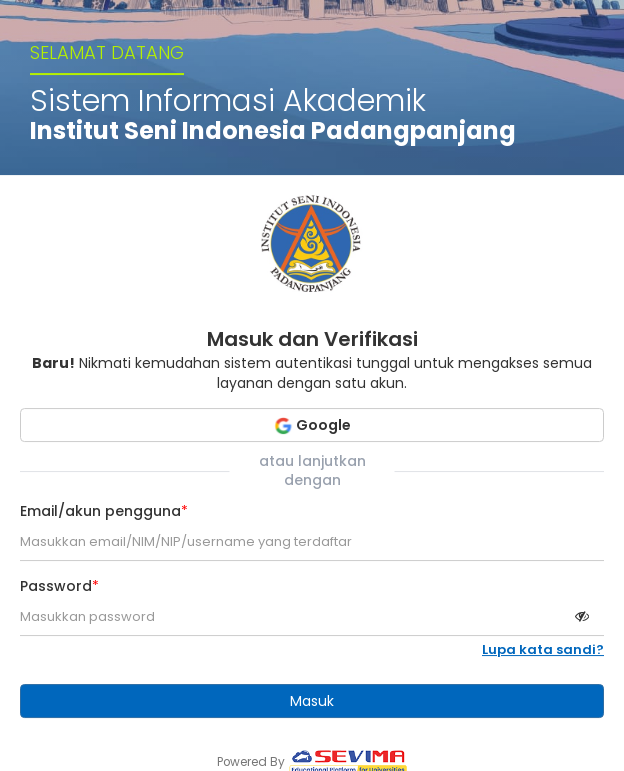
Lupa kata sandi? (543, 650)
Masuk (312, 701)
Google (312, 425)
